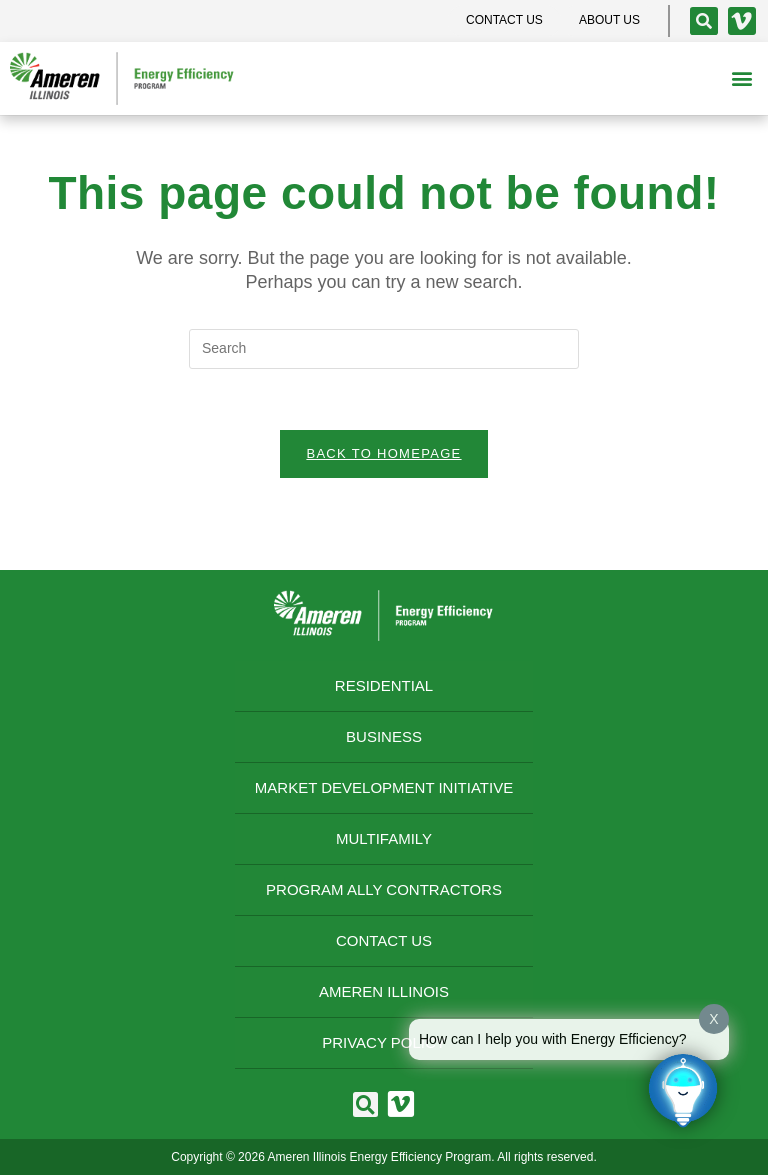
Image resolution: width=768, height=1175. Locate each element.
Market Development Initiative (384, 787)
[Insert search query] (384, 349)
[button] (741, 78)
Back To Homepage (383, 453)
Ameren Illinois (384, 991)
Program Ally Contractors (384, 889)
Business (384, 736)
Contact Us (384, 940)
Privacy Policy (384, 1042)
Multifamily (384, 838)
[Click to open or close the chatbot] (683, 1090)
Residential (384, 685)
